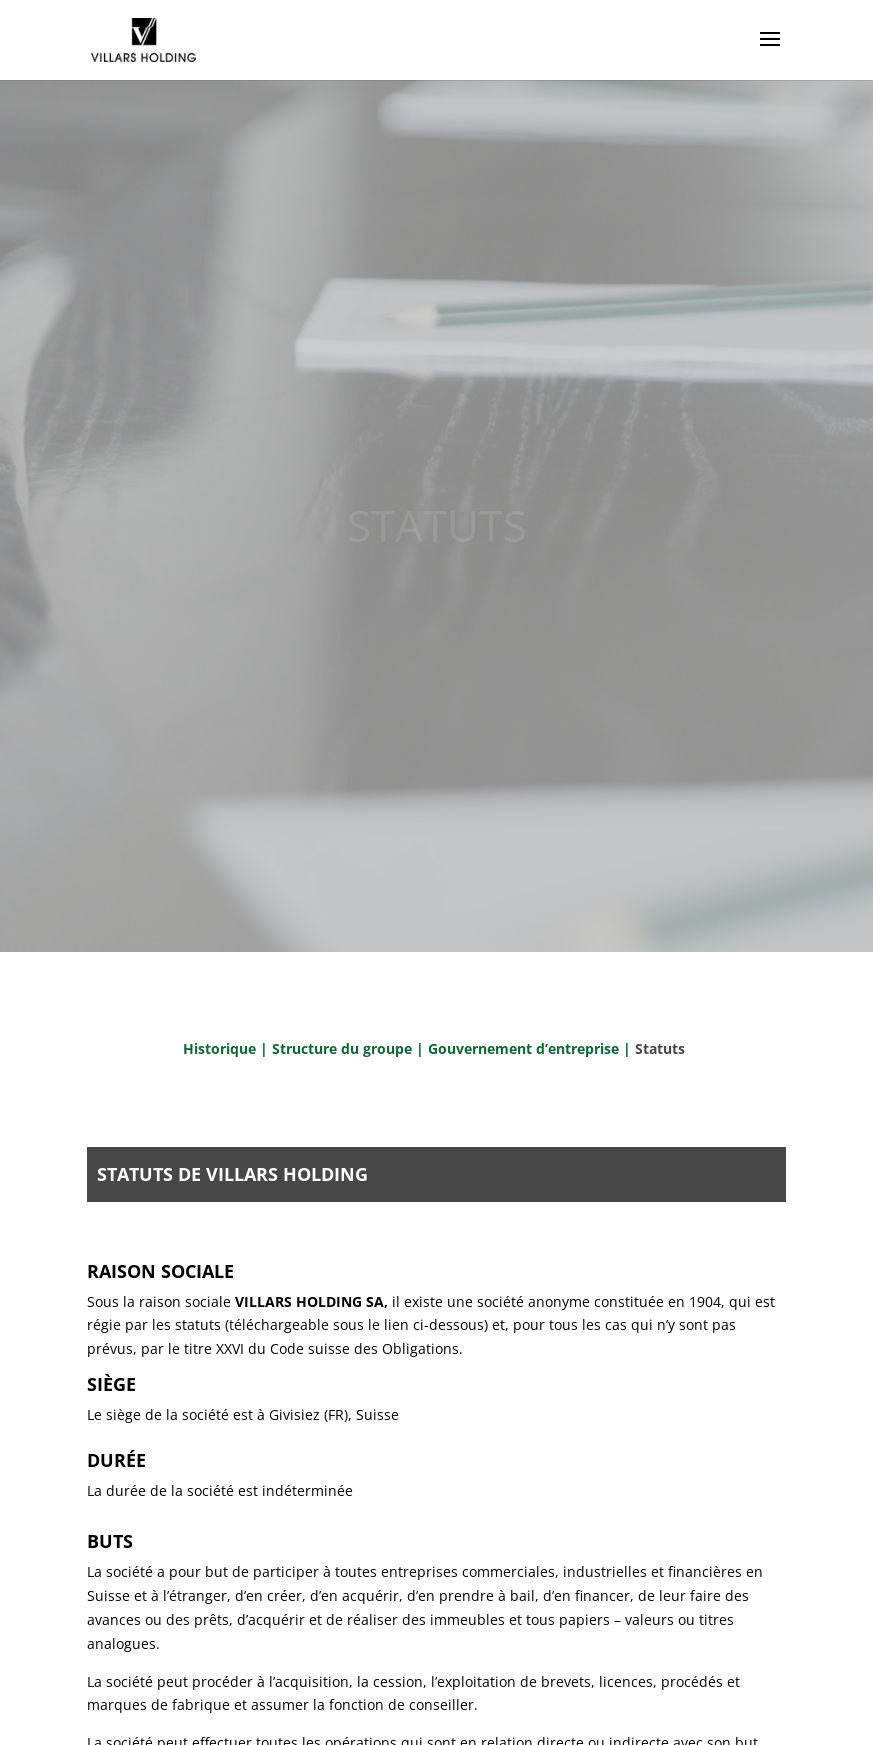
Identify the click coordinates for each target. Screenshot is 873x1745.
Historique (219, 1048)
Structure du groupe (342, 1048)
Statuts (660, 1048)
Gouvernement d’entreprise (525, 1048)
